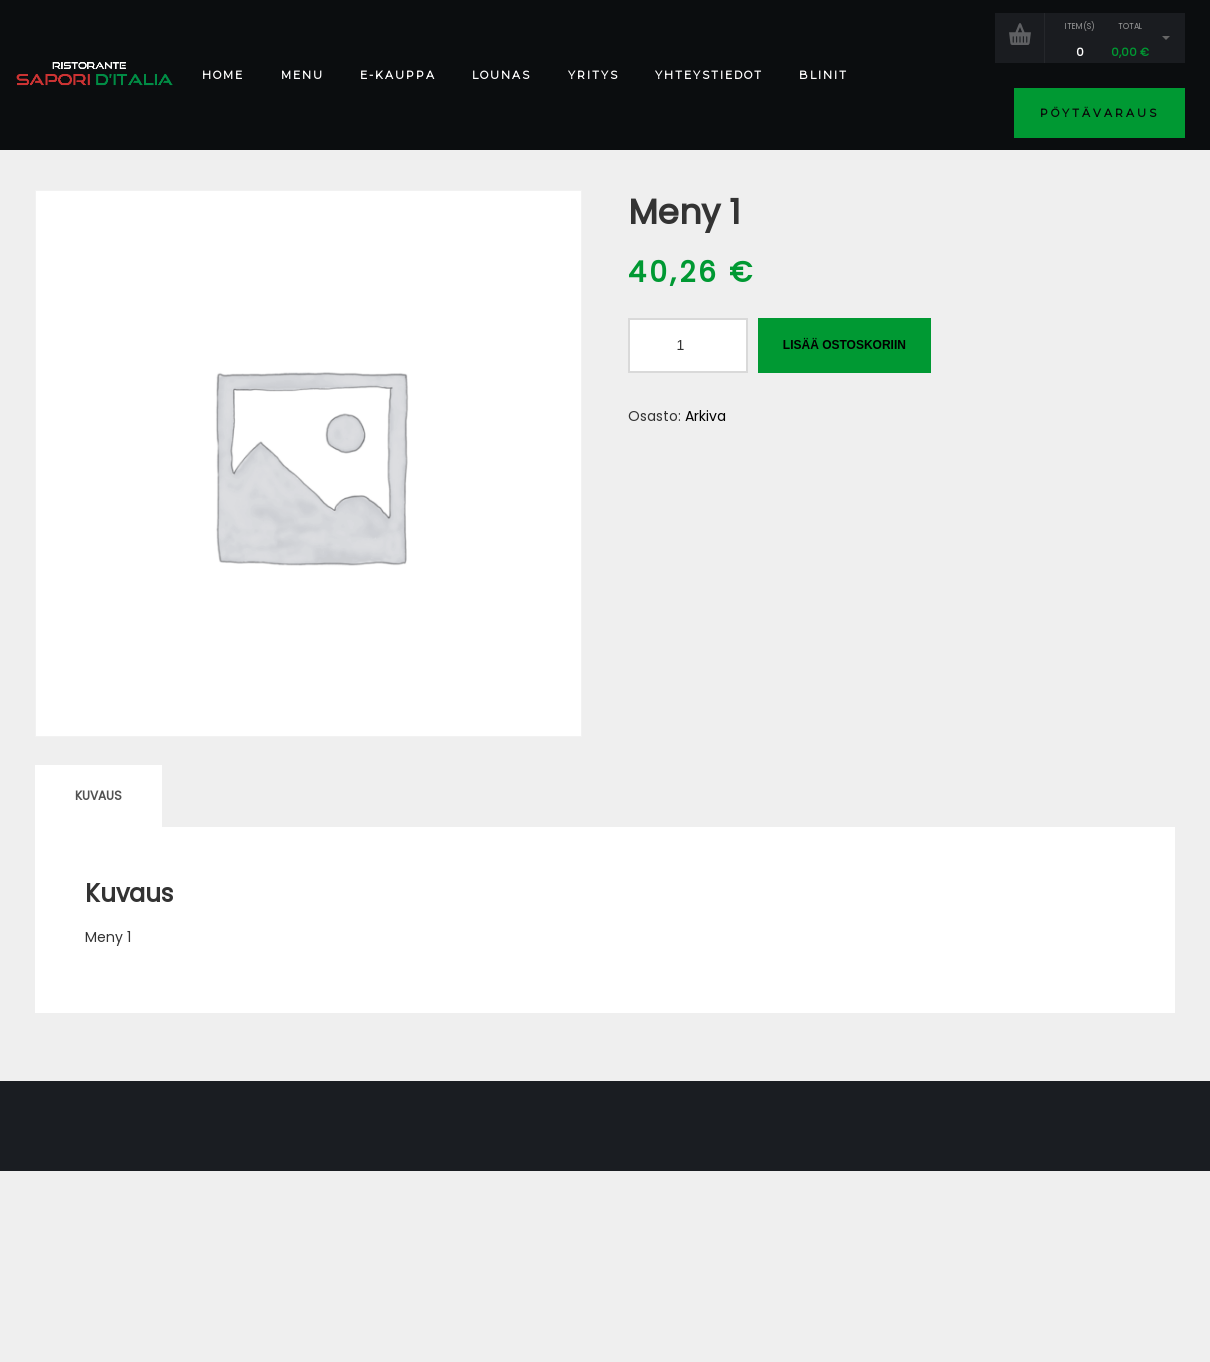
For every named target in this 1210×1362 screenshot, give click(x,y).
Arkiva (705, 416)
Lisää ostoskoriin (844, 345)
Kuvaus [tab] (98, 795)
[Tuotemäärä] (688, 345)
